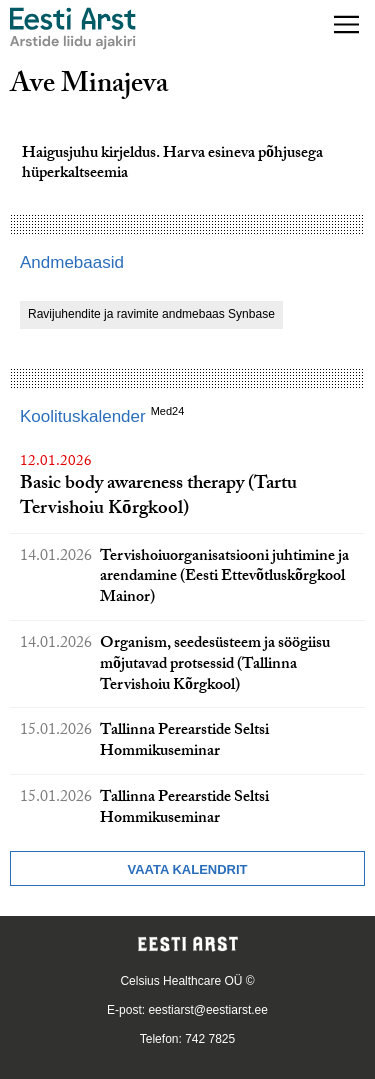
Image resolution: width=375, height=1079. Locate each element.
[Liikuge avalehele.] (73, 28)
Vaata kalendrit (187, 869)
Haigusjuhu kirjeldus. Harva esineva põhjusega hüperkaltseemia (172, 165)
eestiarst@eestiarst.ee (208, 1010)
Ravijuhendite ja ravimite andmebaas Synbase (151, 314)
